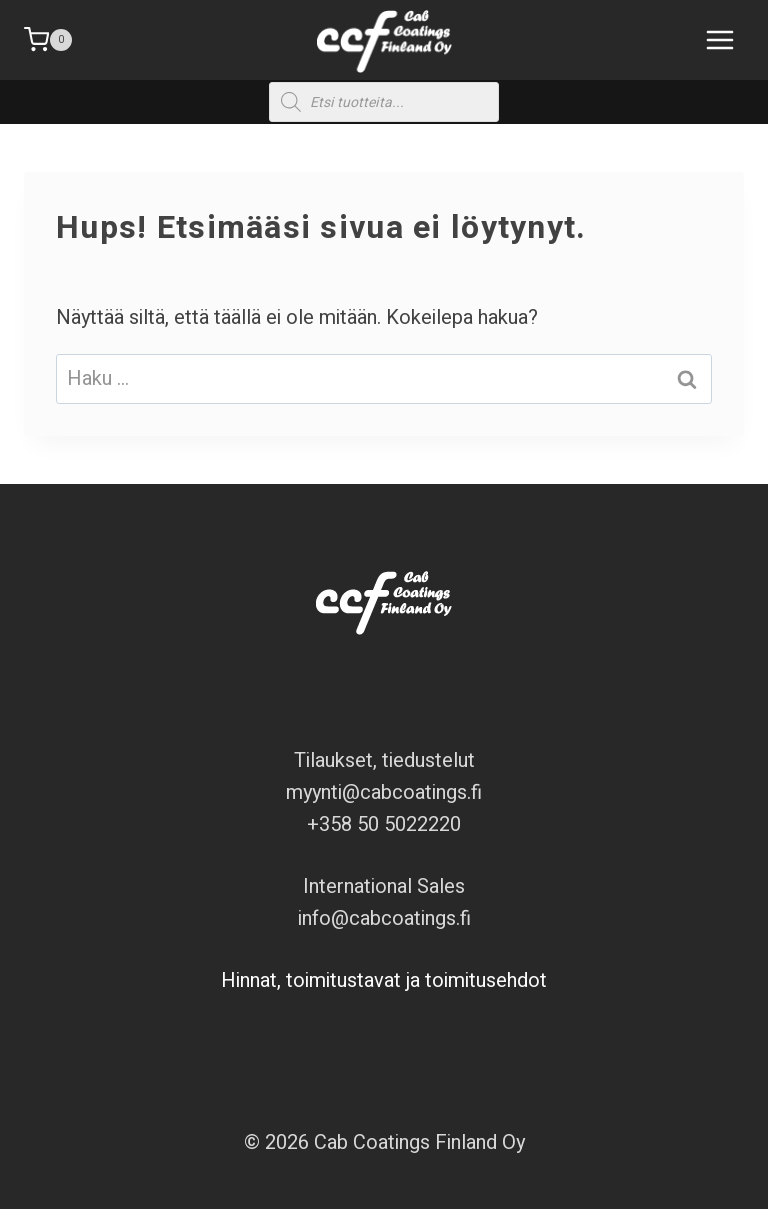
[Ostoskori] (48, 39)
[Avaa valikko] (716, 39)
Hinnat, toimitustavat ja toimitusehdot (384, 980)
